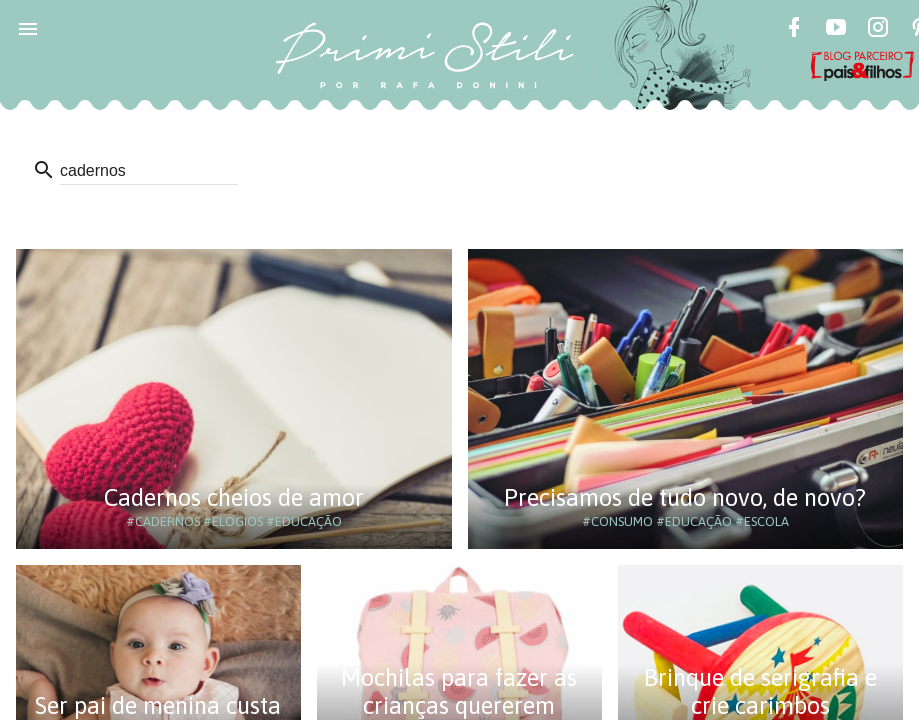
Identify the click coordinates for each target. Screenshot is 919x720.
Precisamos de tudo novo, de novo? (685, 497)
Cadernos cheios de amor (234, 497)
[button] (28, 28)
